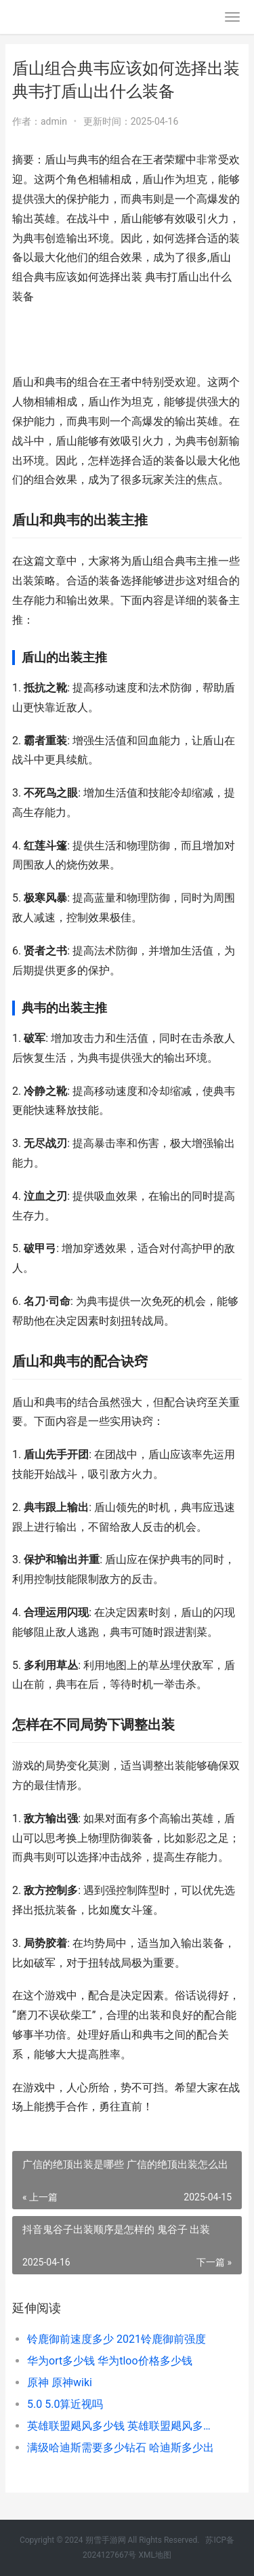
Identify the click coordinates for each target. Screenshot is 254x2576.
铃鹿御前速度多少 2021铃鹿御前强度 (116, 2339)
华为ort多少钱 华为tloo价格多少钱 (109, 2360)
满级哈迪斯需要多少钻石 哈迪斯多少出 (120, 2447)
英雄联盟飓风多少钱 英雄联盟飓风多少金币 (123, 2425)
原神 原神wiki (59, 2382)
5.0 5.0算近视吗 (65, 2404)
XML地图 (154, 2555)
